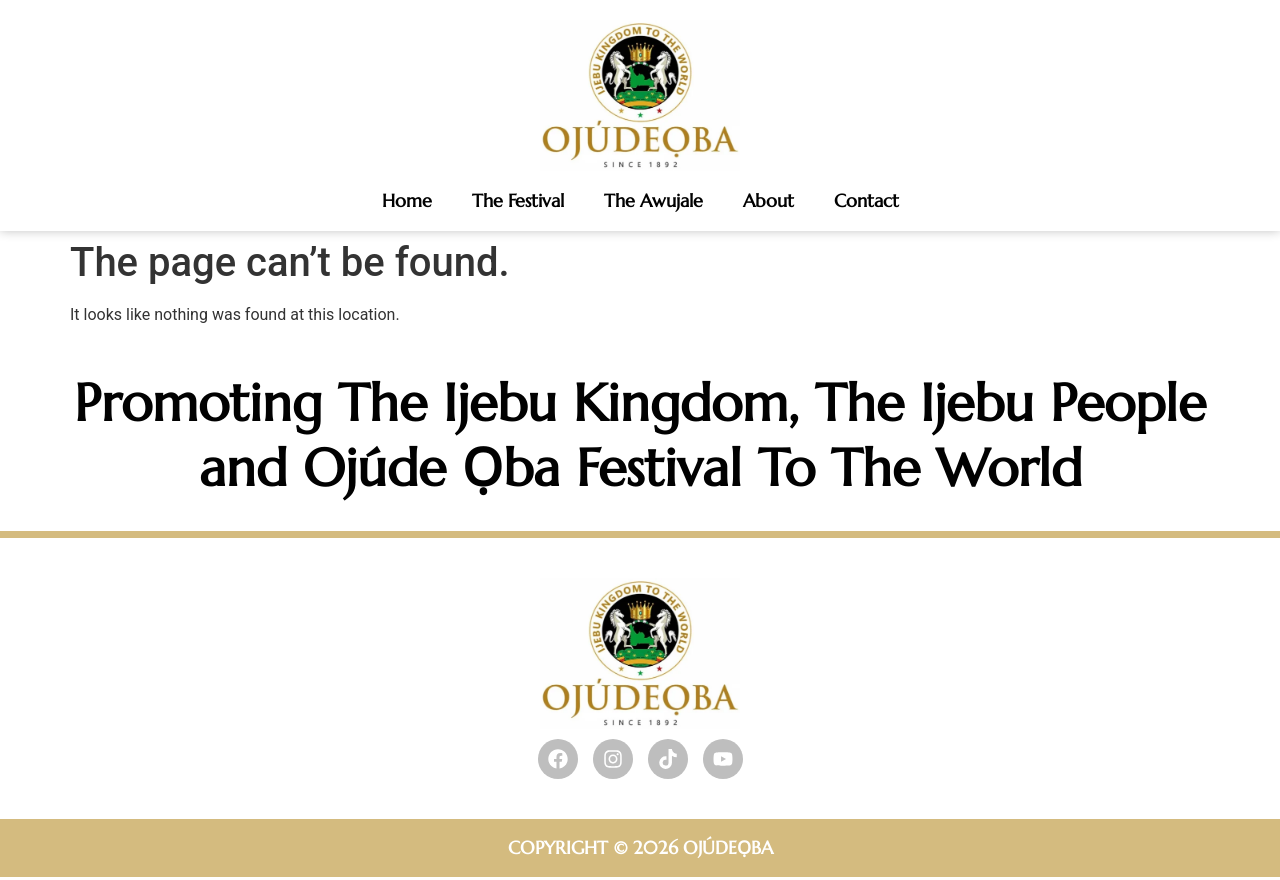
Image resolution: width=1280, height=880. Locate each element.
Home (407, 201)
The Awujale (653, 201)
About (768, 201)
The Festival (518, 201)
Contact (866, 201)
